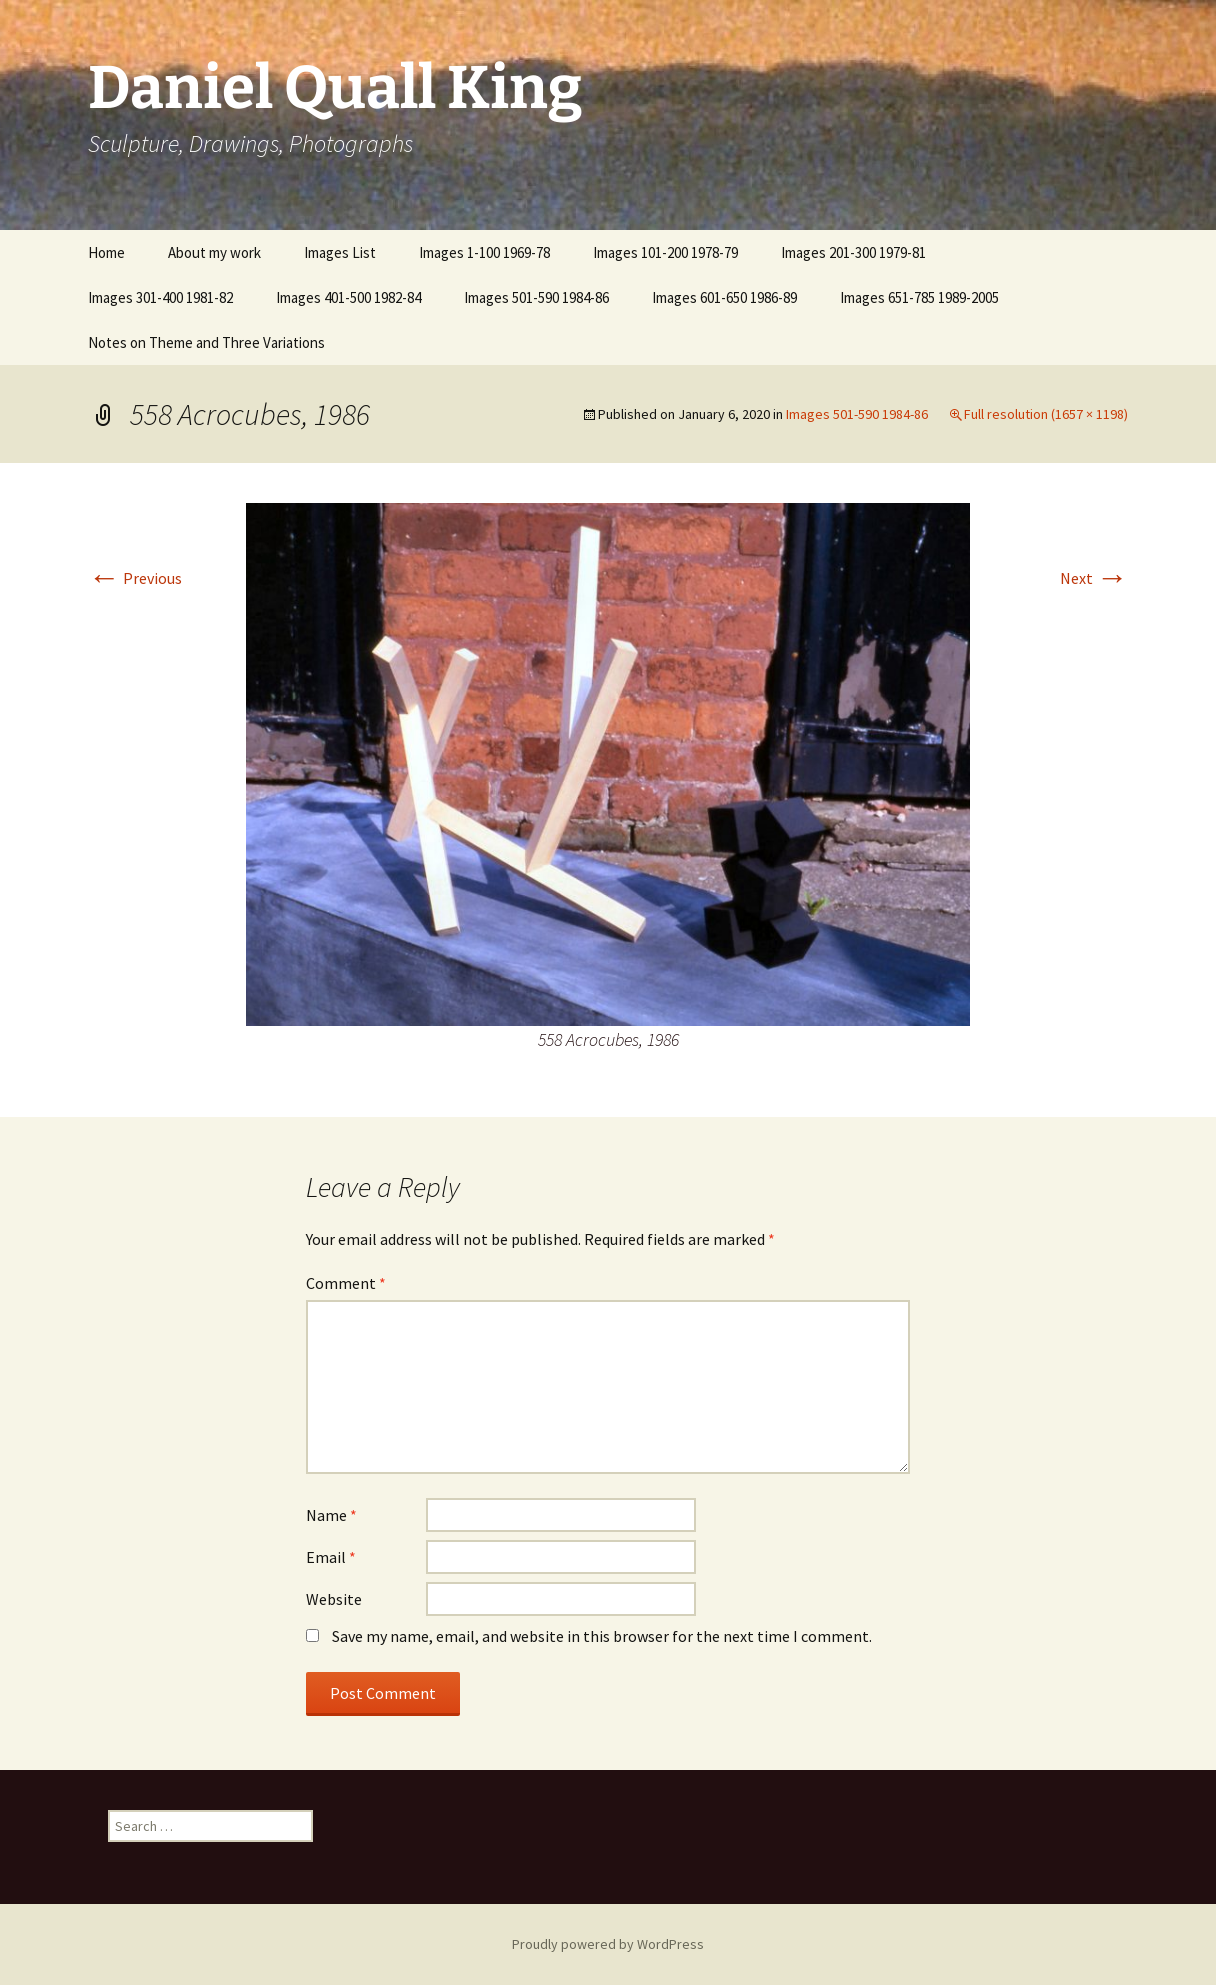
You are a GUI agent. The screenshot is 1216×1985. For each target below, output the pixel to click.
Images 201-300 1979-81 (853, 252)
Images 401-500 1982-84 (348, 297)
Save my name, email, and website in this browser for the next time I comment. (602, 1636)
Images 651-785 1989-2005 (919, 297)
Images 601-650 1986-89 (724, 297)
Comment (346, 1283)
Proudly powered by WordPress (608, 1944)
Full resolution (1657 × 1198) (1046, 414)
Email (331, 1557)
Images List (340, 252)
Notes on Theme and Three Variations (206, 342)
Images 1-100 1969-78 (484, 252)
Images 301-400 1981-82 (160, 297)
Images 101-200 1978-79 (665, 252)
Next (1094, 578)
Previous (135, 578)
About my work (214, 252)
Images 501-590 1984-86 (536, 297)
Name (331, 1515)
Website (334, 1599)
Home (106, 252)
